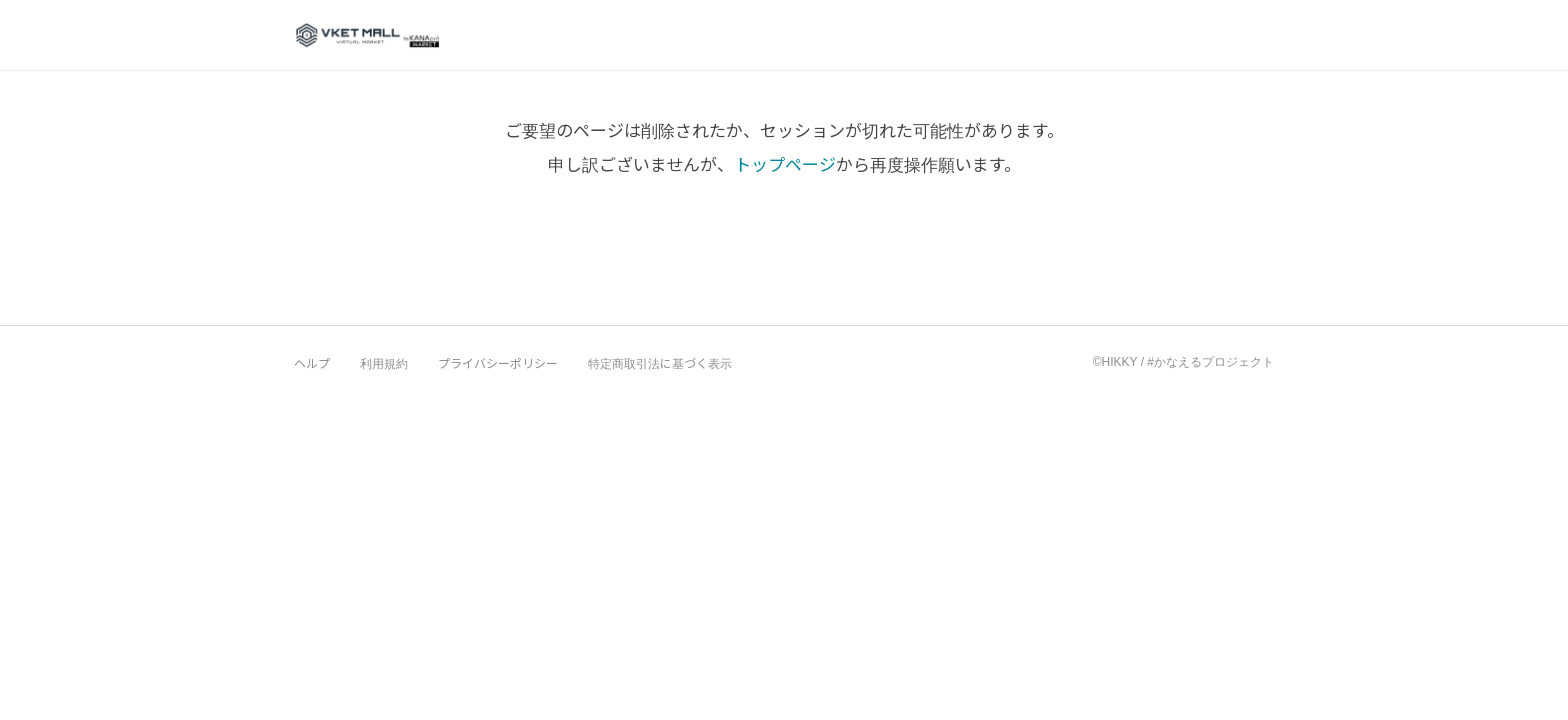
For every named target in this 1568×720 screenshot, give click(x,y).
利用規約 (384, 363)
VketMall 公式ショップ (368, 34)
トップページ (785, 163)
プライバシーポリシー (498, 363)
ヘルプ (312, 363)
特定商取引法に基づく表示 (660, 363)
